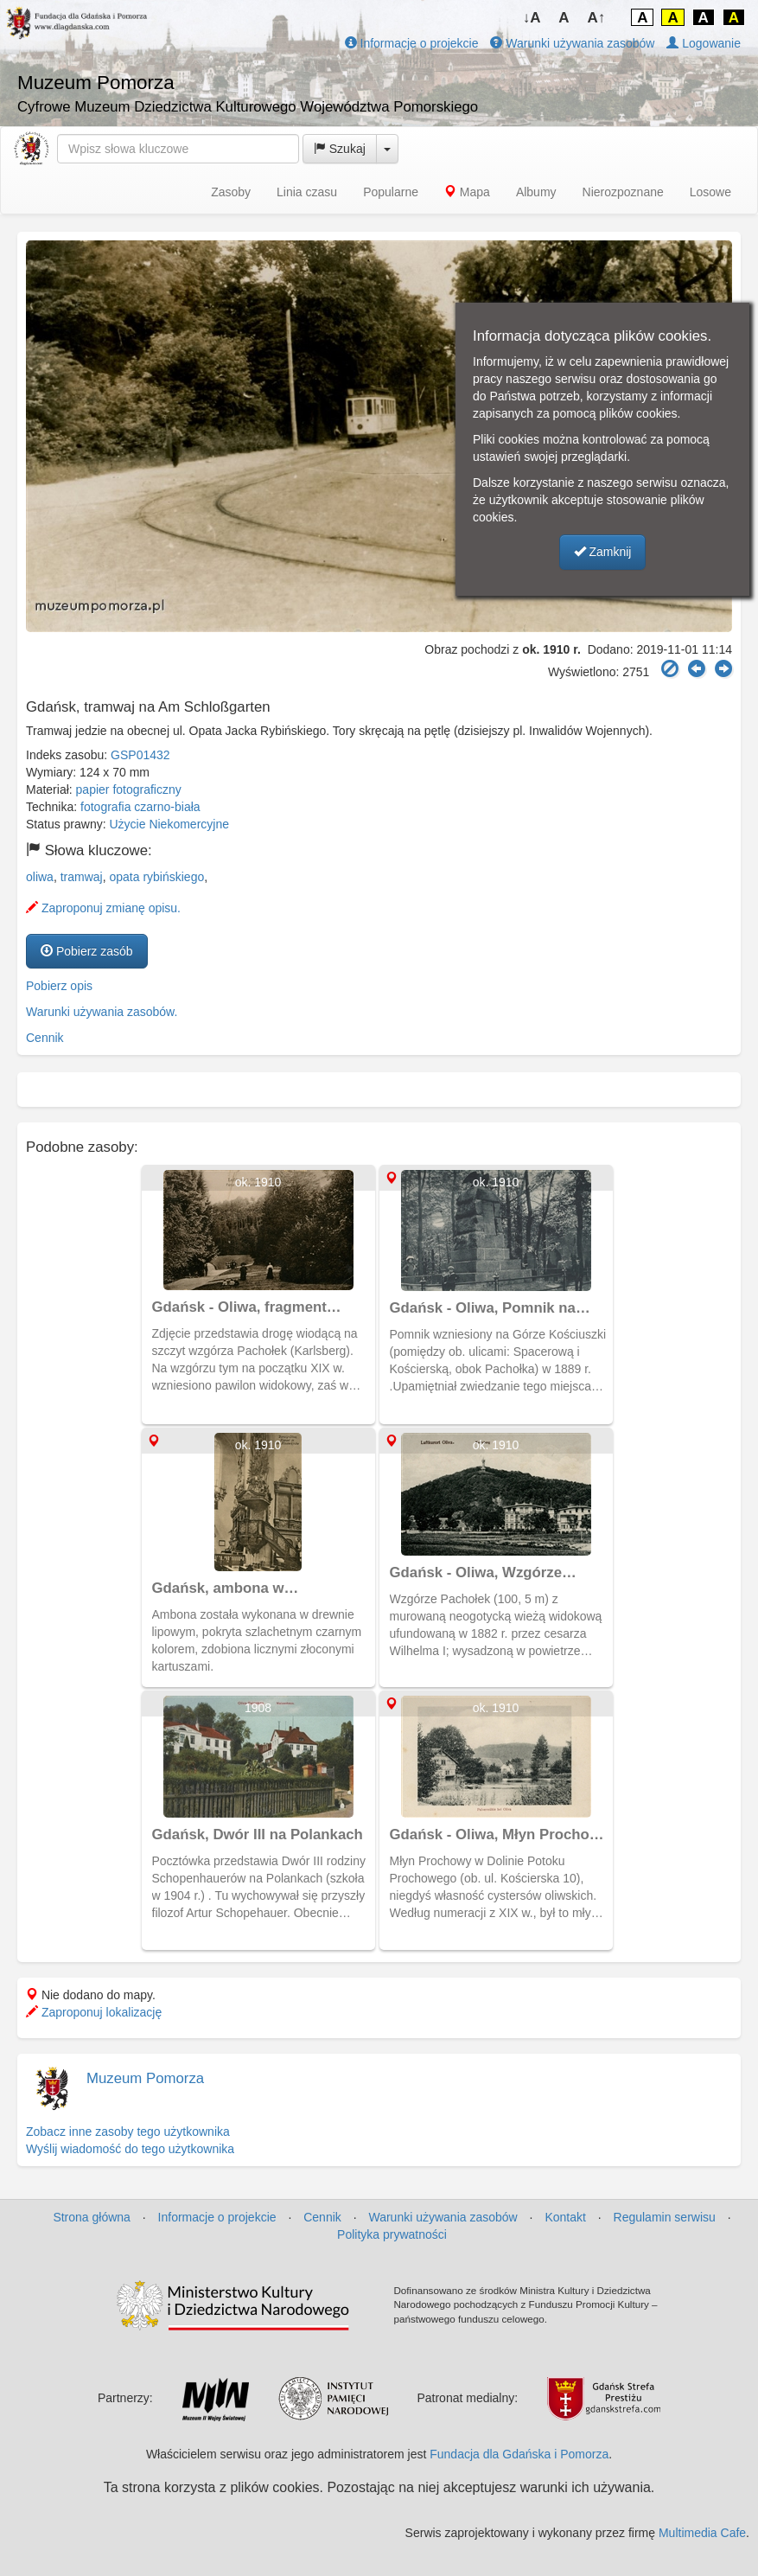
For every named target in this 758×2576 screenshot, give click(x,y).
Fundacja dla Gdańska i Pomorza (519, 2454)
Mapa (467, 192)
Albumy (536, 192)
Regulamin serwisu (665, 2217)
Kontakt (565, 2217)
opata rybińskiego (156, 877)
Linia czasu (307, 192)
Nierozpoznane (623, 192)
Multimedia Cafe (702, 2533)
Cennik (45, 1038)
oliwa (40, 877)
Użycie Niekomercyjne (169, 824)
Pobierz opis (59, 986)
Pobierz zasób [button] (87, 951)
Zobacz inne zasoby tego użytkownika (128, 2131)
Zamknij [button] (603, 552)
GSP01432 (140, 755)
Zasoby (231, 192)
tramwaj (82, 877)
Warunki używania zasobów (572, 43)
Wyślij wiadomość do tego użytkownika (130, 2149)
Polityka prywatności (392, 2234)
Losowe (710, 192)
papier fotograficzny (129, 789)
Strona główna (92, 2217)
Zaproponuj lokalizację (94, 2012)
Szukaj (340, 149)
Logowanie (703, 43)
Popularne (390, 192)
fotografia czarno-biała (140, 807)
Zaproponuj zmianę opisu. (103, 908)
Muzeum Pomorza (145, 2078)
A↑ (597, 18)
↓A (532, 18)
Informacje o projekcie (412, 43)
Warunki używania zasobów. (101, 1012)
